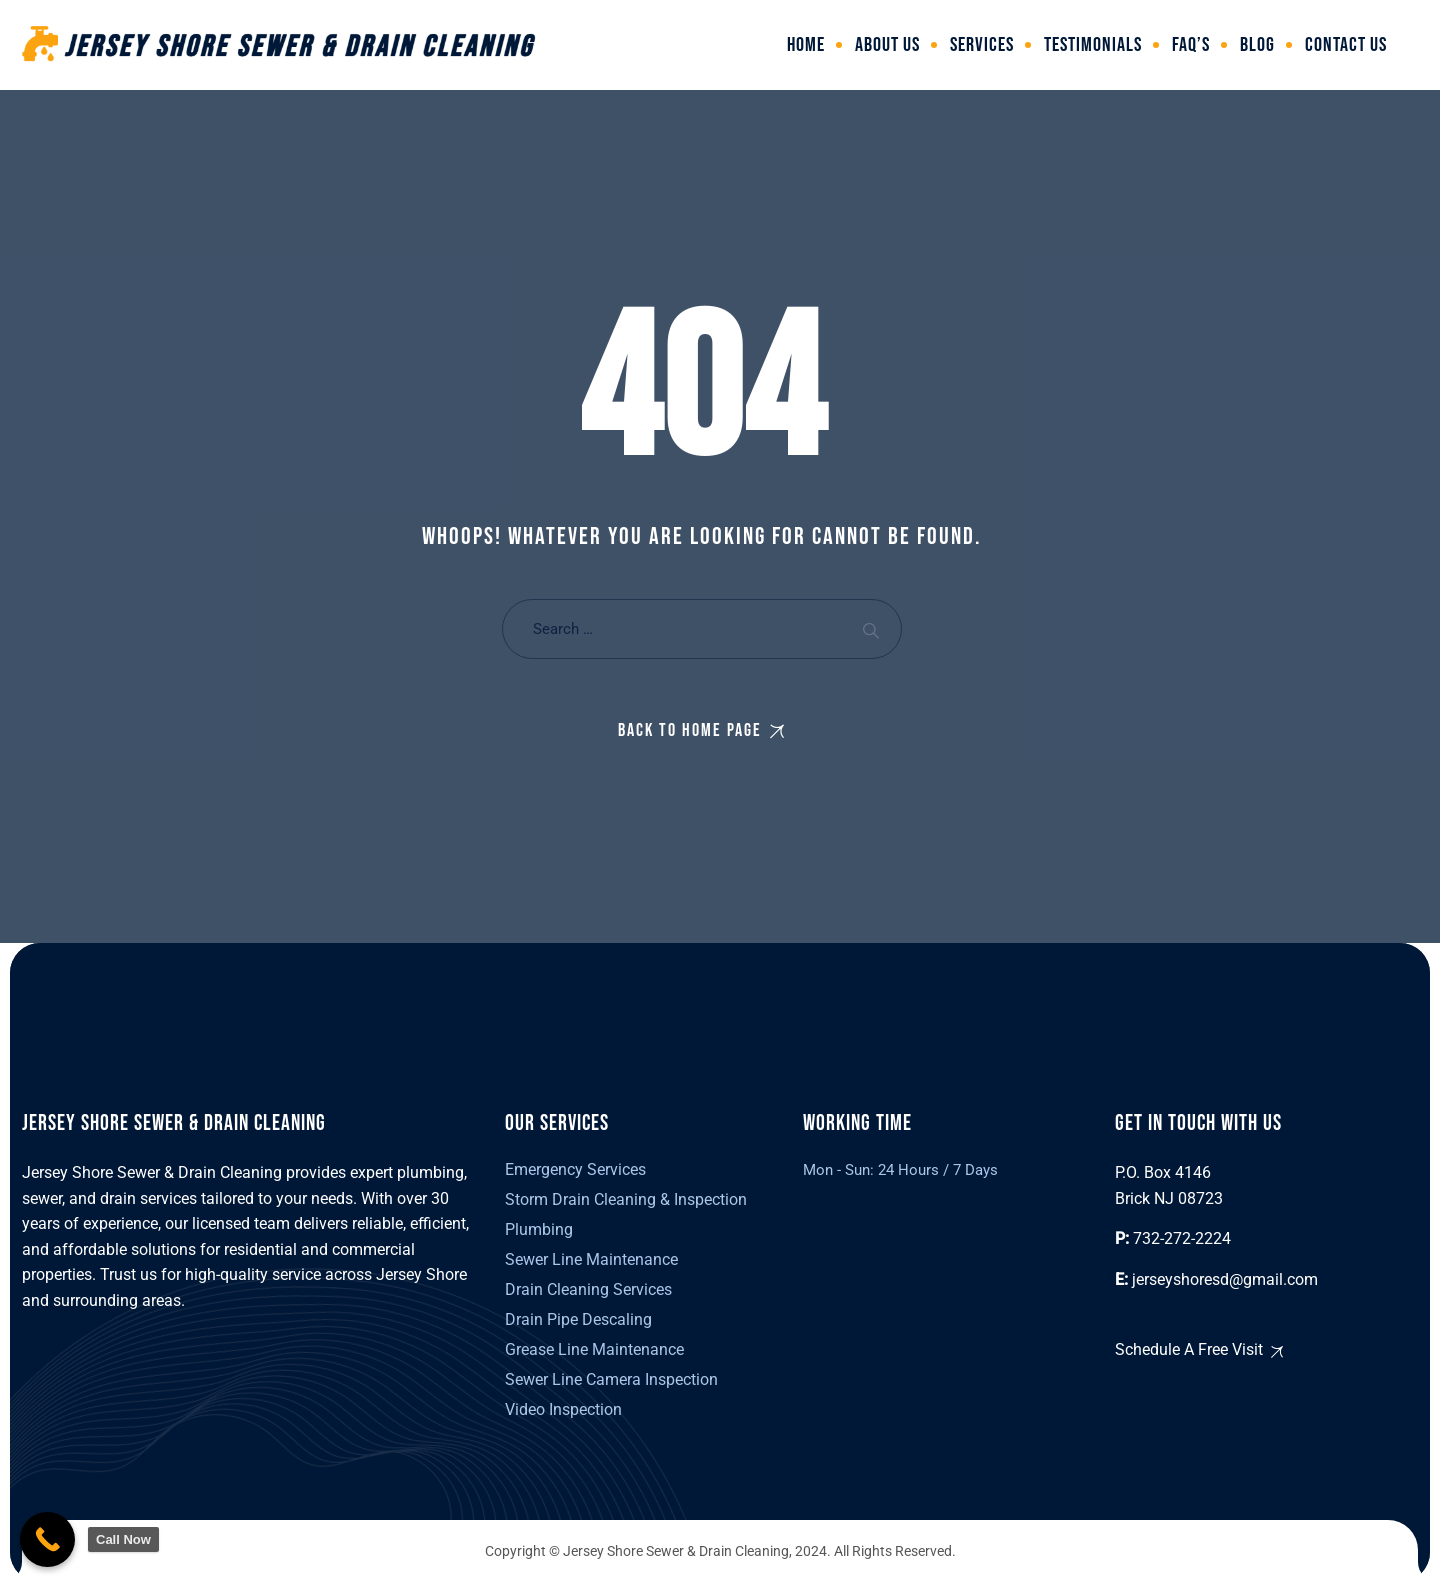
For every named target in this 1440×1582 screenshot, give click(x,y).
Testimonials (1093, 45)
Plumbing (539, 1229)
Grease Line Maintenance (594, 1349)
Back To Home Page (690, 730)
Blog (1257, 45)
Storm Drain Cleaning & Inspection (626, 1199)
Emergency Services (575, 1169)
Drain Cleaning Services (588, 1289)
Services (982, 45)
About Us (887, 45)
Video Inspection (563, 1409)
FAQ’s (1191, 45)
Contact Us (1346, 45)
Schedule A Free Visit (1189, 1349)
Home (806, 45)
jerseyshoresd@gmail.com (1225, 1279)
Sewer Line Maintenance (591, 1259)
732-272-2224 (1182, 1238)
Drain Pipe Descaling (578, 1319)
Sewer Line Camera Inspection (611, 1379)
